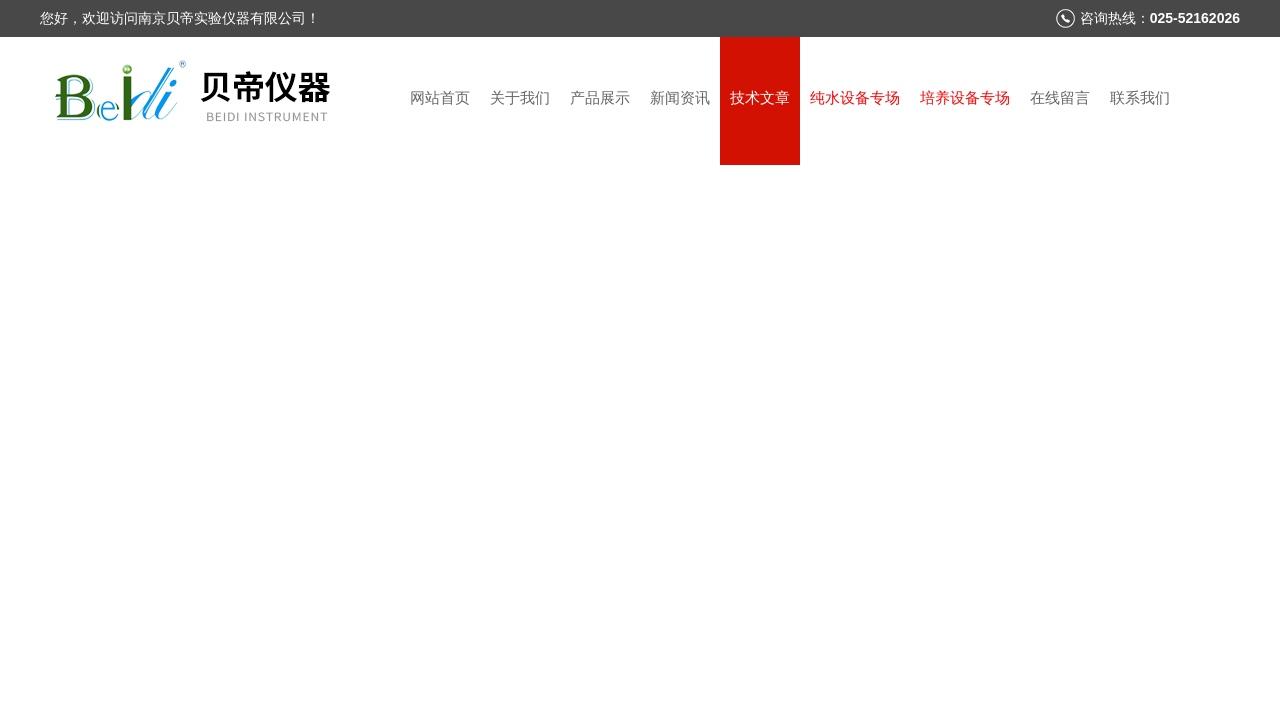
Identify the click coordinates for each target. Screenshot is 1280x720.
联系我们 (1140, 97)
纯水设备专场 (855, 97)
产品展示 (600, 97)
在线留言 (1060, 97)
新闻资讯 (680, 97)
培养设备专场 (965, 97)
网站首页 (440, 97)
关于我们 (520, 97)
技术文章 (760, 97)
